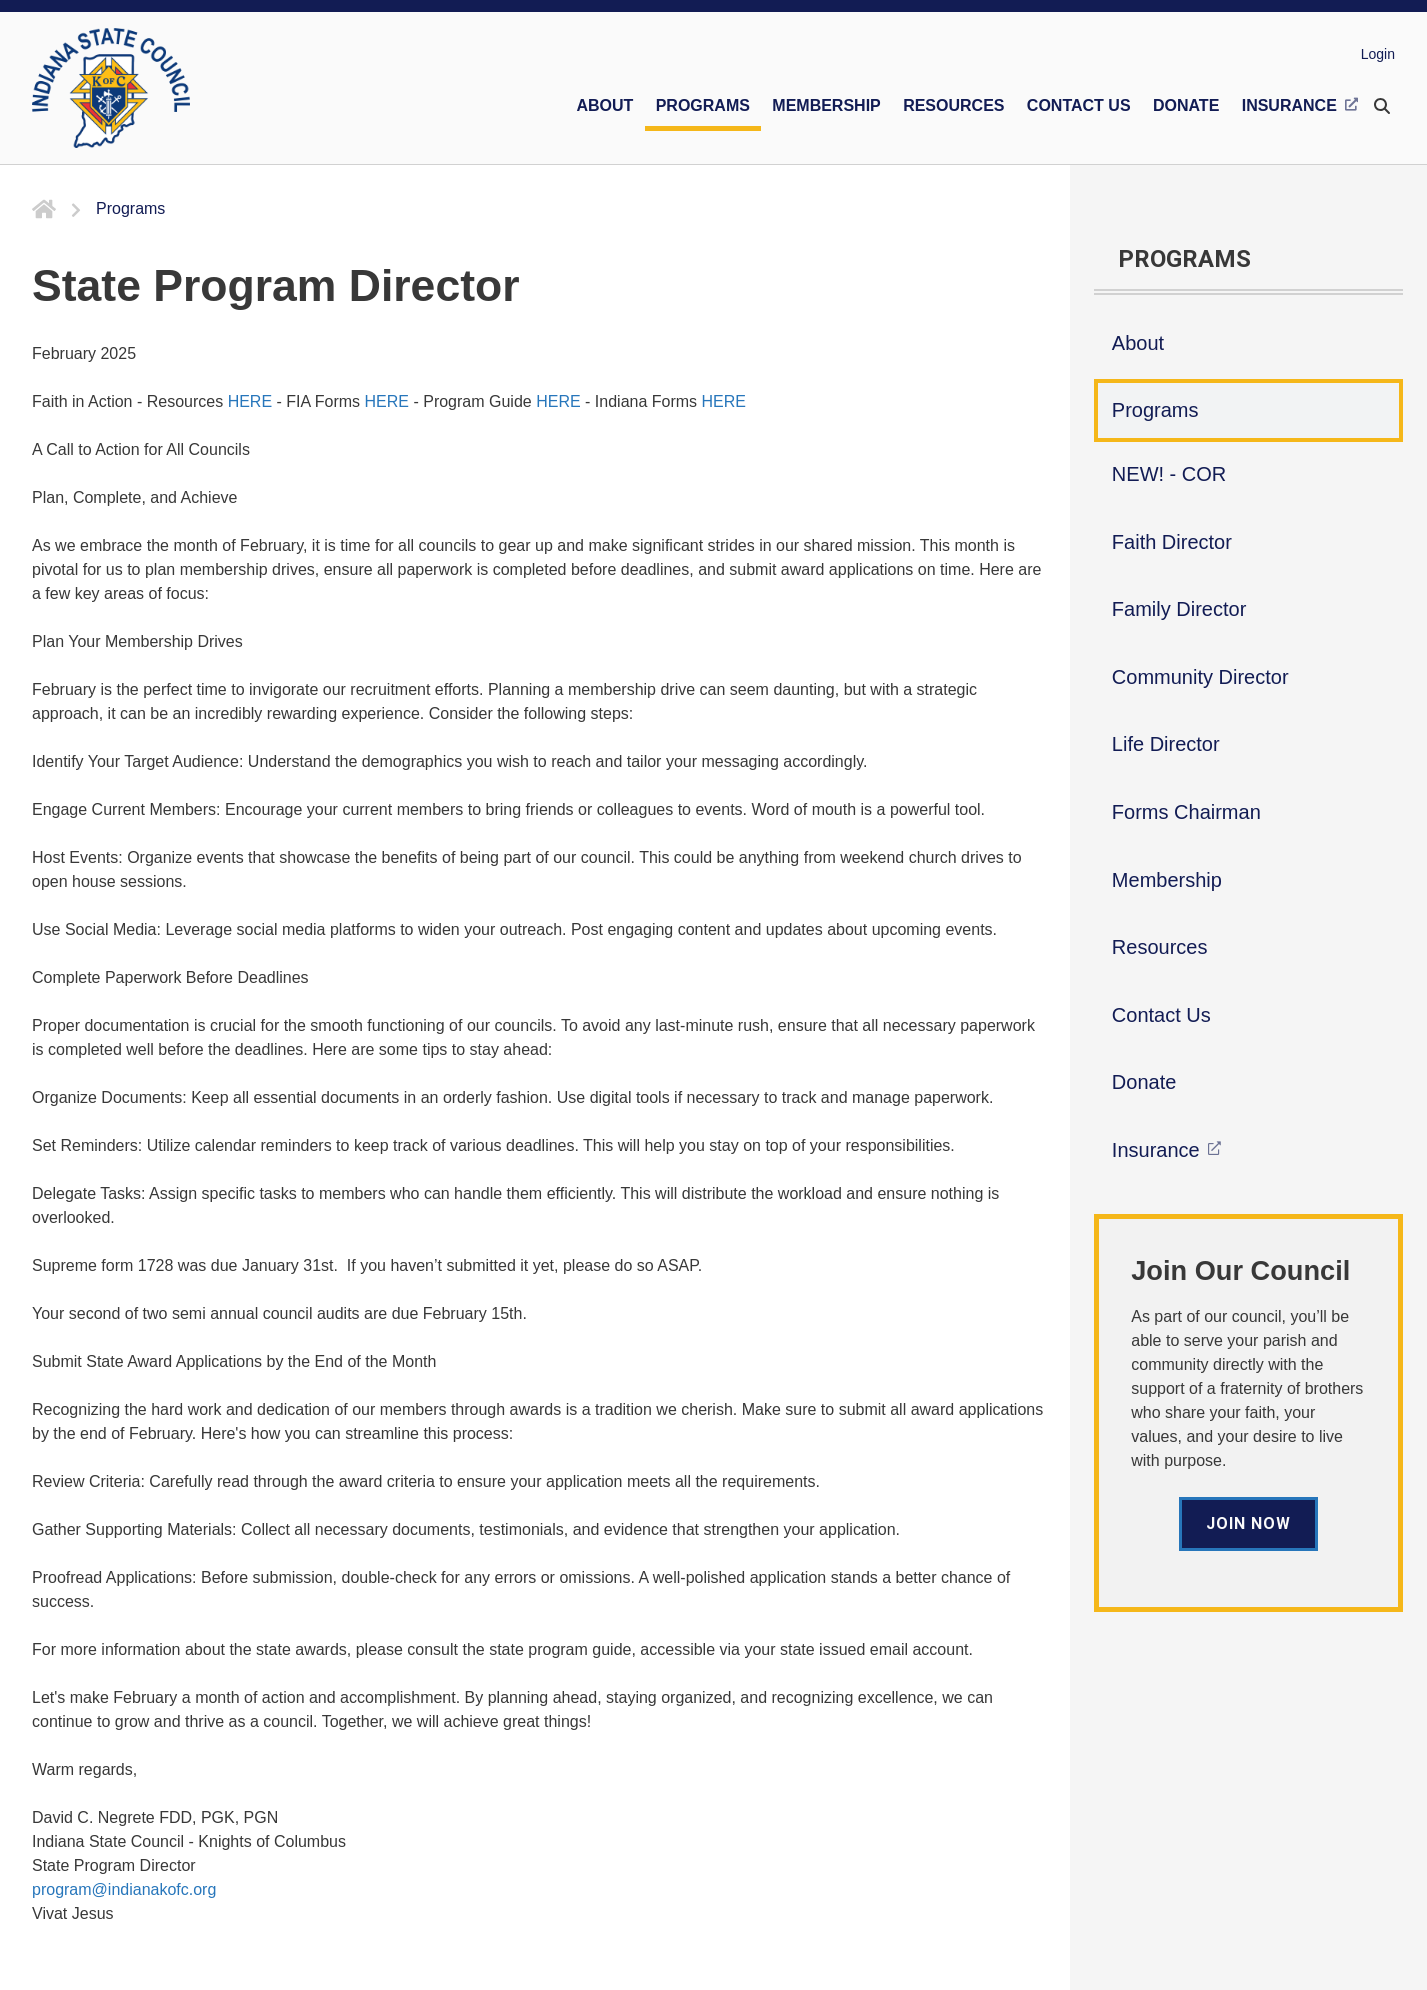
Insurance (1156, 1150)
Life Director (1166, 744)
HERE (250, 401)
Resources (1160, 947)
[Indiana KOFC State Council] (111, 88)
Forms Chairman (1186, 812)
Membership (1167, 880)
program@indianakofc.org (124, 1889)
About (1138, 343)
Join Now (1248, 1523)
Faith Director (1172, 542)
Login (1378, 54)
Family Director (1179, 609)
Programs (1155, 410)
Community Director (1200, 677)
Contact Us (1161, 1015)
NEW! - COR (1169, 474)
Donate (1144, 1082)
